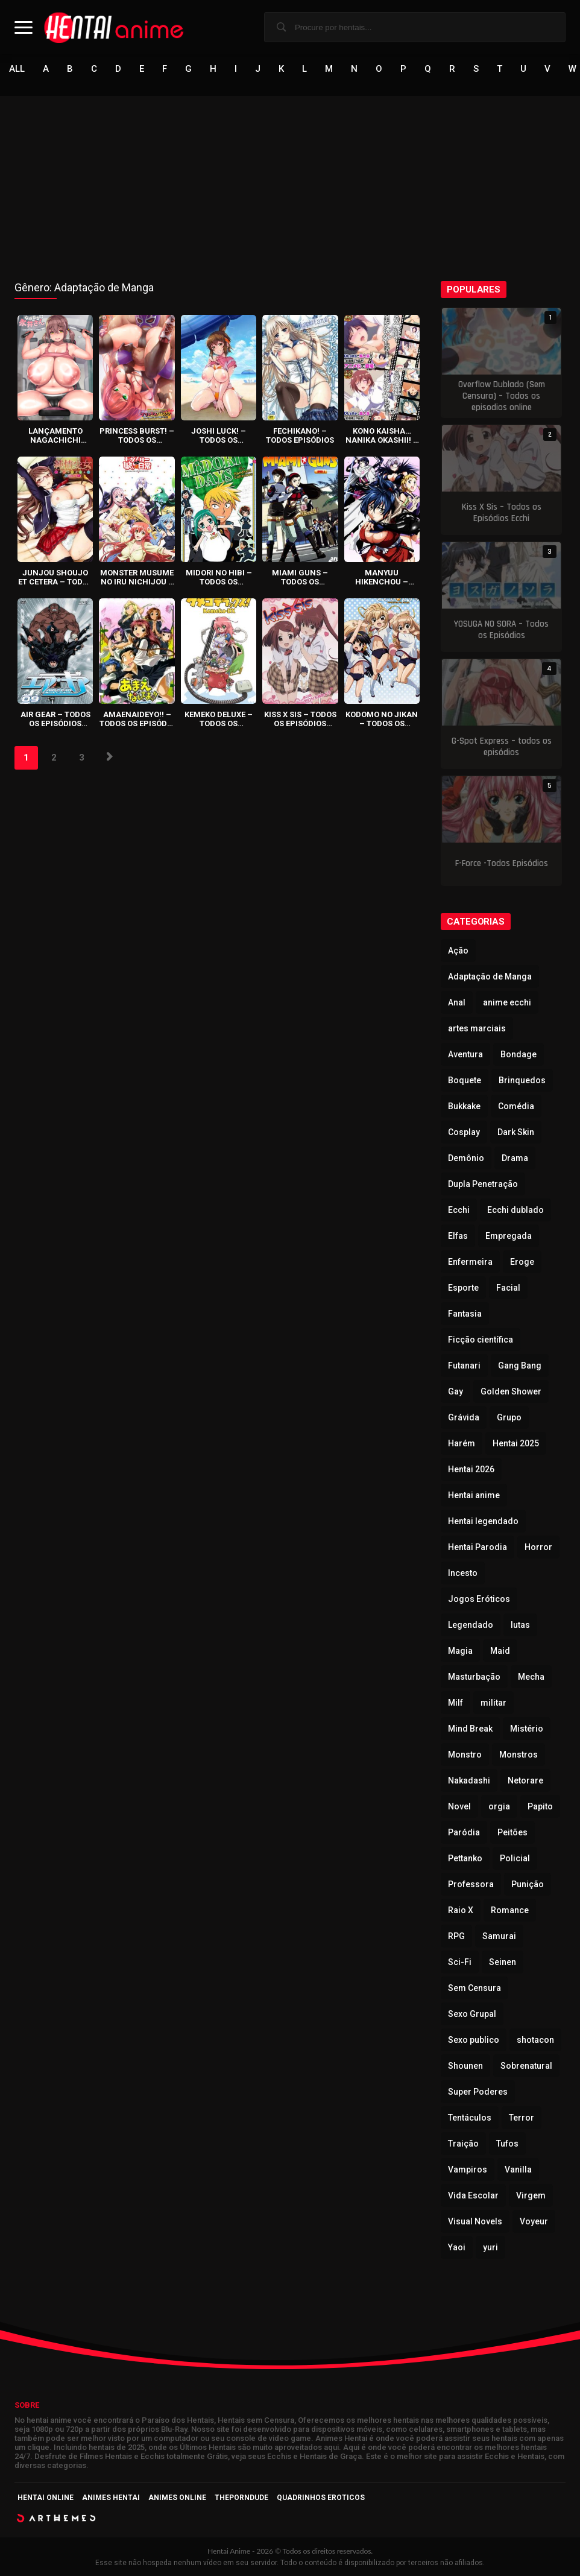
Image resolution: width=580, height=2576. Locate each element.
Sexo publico (473, 2040)
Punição (527, 1884)
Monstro (465, 1754)
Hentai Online (45, 2497)
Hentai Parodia (477, 1547)
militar (493, 1702)
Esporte (463, 1288)
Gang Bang (519, 1365)
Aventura (465, 1054)
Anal (456, 1002)
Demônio (466, 1158)
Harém (461, 1443)
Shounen (465, 2066)
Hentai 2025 (516, 1443)
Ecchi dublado (515, 1210)
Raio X (460, 1910)
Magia (460, 1651)
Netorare (525, 1780)
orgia (499, 1806)
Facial (508, 1288)
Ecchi (459, 1210)
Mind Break (470, 1728)
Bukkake (464, 1106)
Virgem (531, 2195)
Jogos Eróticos (479, 1599)
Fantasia (465, 1313)
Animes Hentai (111, 2497)
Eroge (522, 1262)
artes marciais (477, 1028)
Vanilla (518, 2169)
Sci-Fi (459, 1962)
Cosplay (464, 1132)
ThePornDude (241, 2497)
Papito (540, 1806)
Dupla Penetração (483, 1184)
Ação (458, 950)
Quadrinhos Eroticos (321, 2497)
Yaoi (456, 2247)
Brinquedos (522, 1080)
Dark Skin (515, 1132)
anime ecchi (507, 1002)
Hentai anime (474, 1495)
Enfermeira (470, 1262)
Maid (500, 1651)
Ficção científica (480, 1339)
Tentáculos (469, 2117)
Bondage (518, 1054)
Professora (471, 1884)
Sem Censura (474, 1988)
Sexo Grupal (472, 2014)
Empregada (508, 1236)
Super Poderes (478, 2092)
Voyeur (534, 2221)
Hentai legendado (483, 1521)
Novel (459, 1806)
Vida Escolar (473, 2195)
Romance (510, 1910)
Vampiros (467, 2169)
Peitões (512, 1832)
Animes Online (177, 2497)
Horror (538, 1547)
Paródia (464, 1832)
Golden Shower (511, 1391)
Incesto (463, 1573)
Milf (455, 1702)
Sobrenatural (526, 2066)
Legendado (470, 1625)
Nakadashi (469, 1780)
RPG (456, 1936)
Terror (521, 2117)
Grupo (509, 1417)
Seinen (502, 1962)
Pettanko (465, 1858)
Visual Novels (475, 2221)
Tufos (507, 2143)
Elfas (458, 1236)
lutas (520, 1625)
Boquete (464, 1080)
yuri (490, 2247)
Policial (515, 1858)
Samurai (499, 1936)
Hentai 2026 (471, 1469)
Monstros (518, 1754)
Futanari (464, 1365)
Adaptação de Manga (490, 976)
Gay (455, 1391)
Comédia (516, 1106)
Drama (515, 1158)
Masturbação (474, 1677)
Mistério (526, 1728)
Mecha (531, 1677)
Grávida (463, 1417)
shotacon (535, 2040)
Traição (463, 2143)
